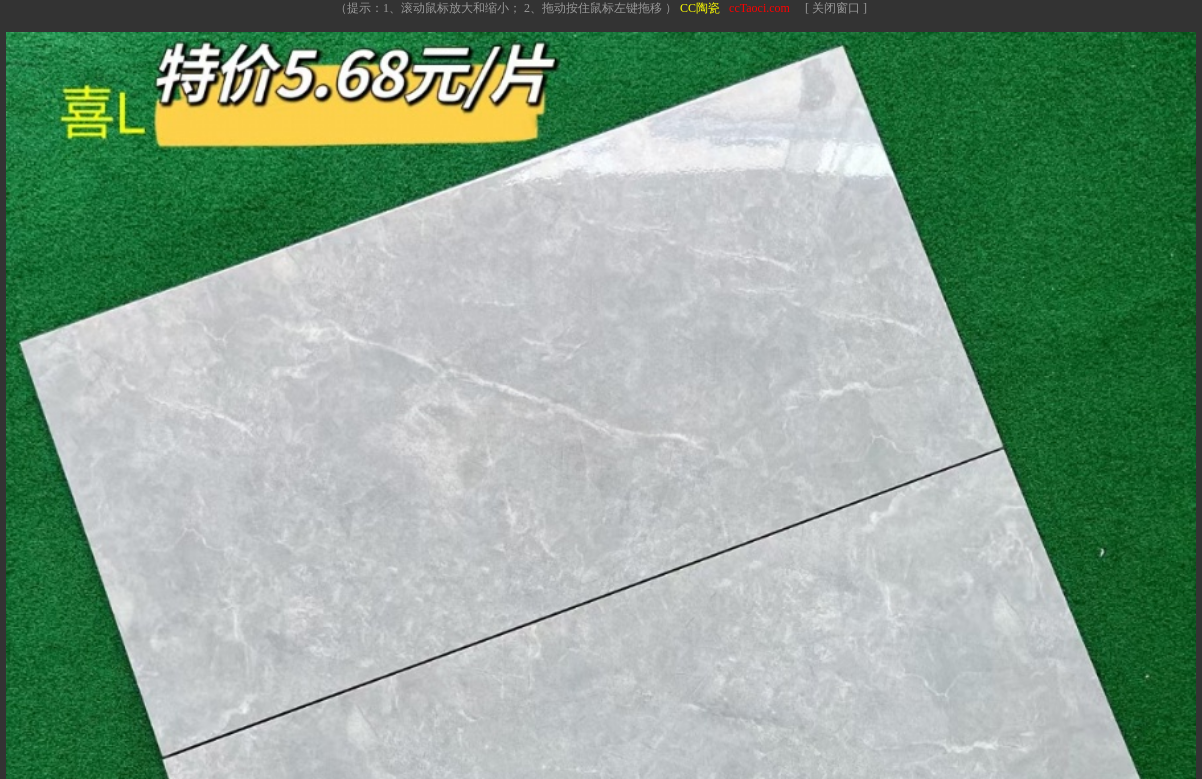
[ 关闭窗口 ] (836, 8)
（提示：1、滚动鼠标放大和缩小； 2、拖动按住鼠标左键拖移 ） (506, 8)
